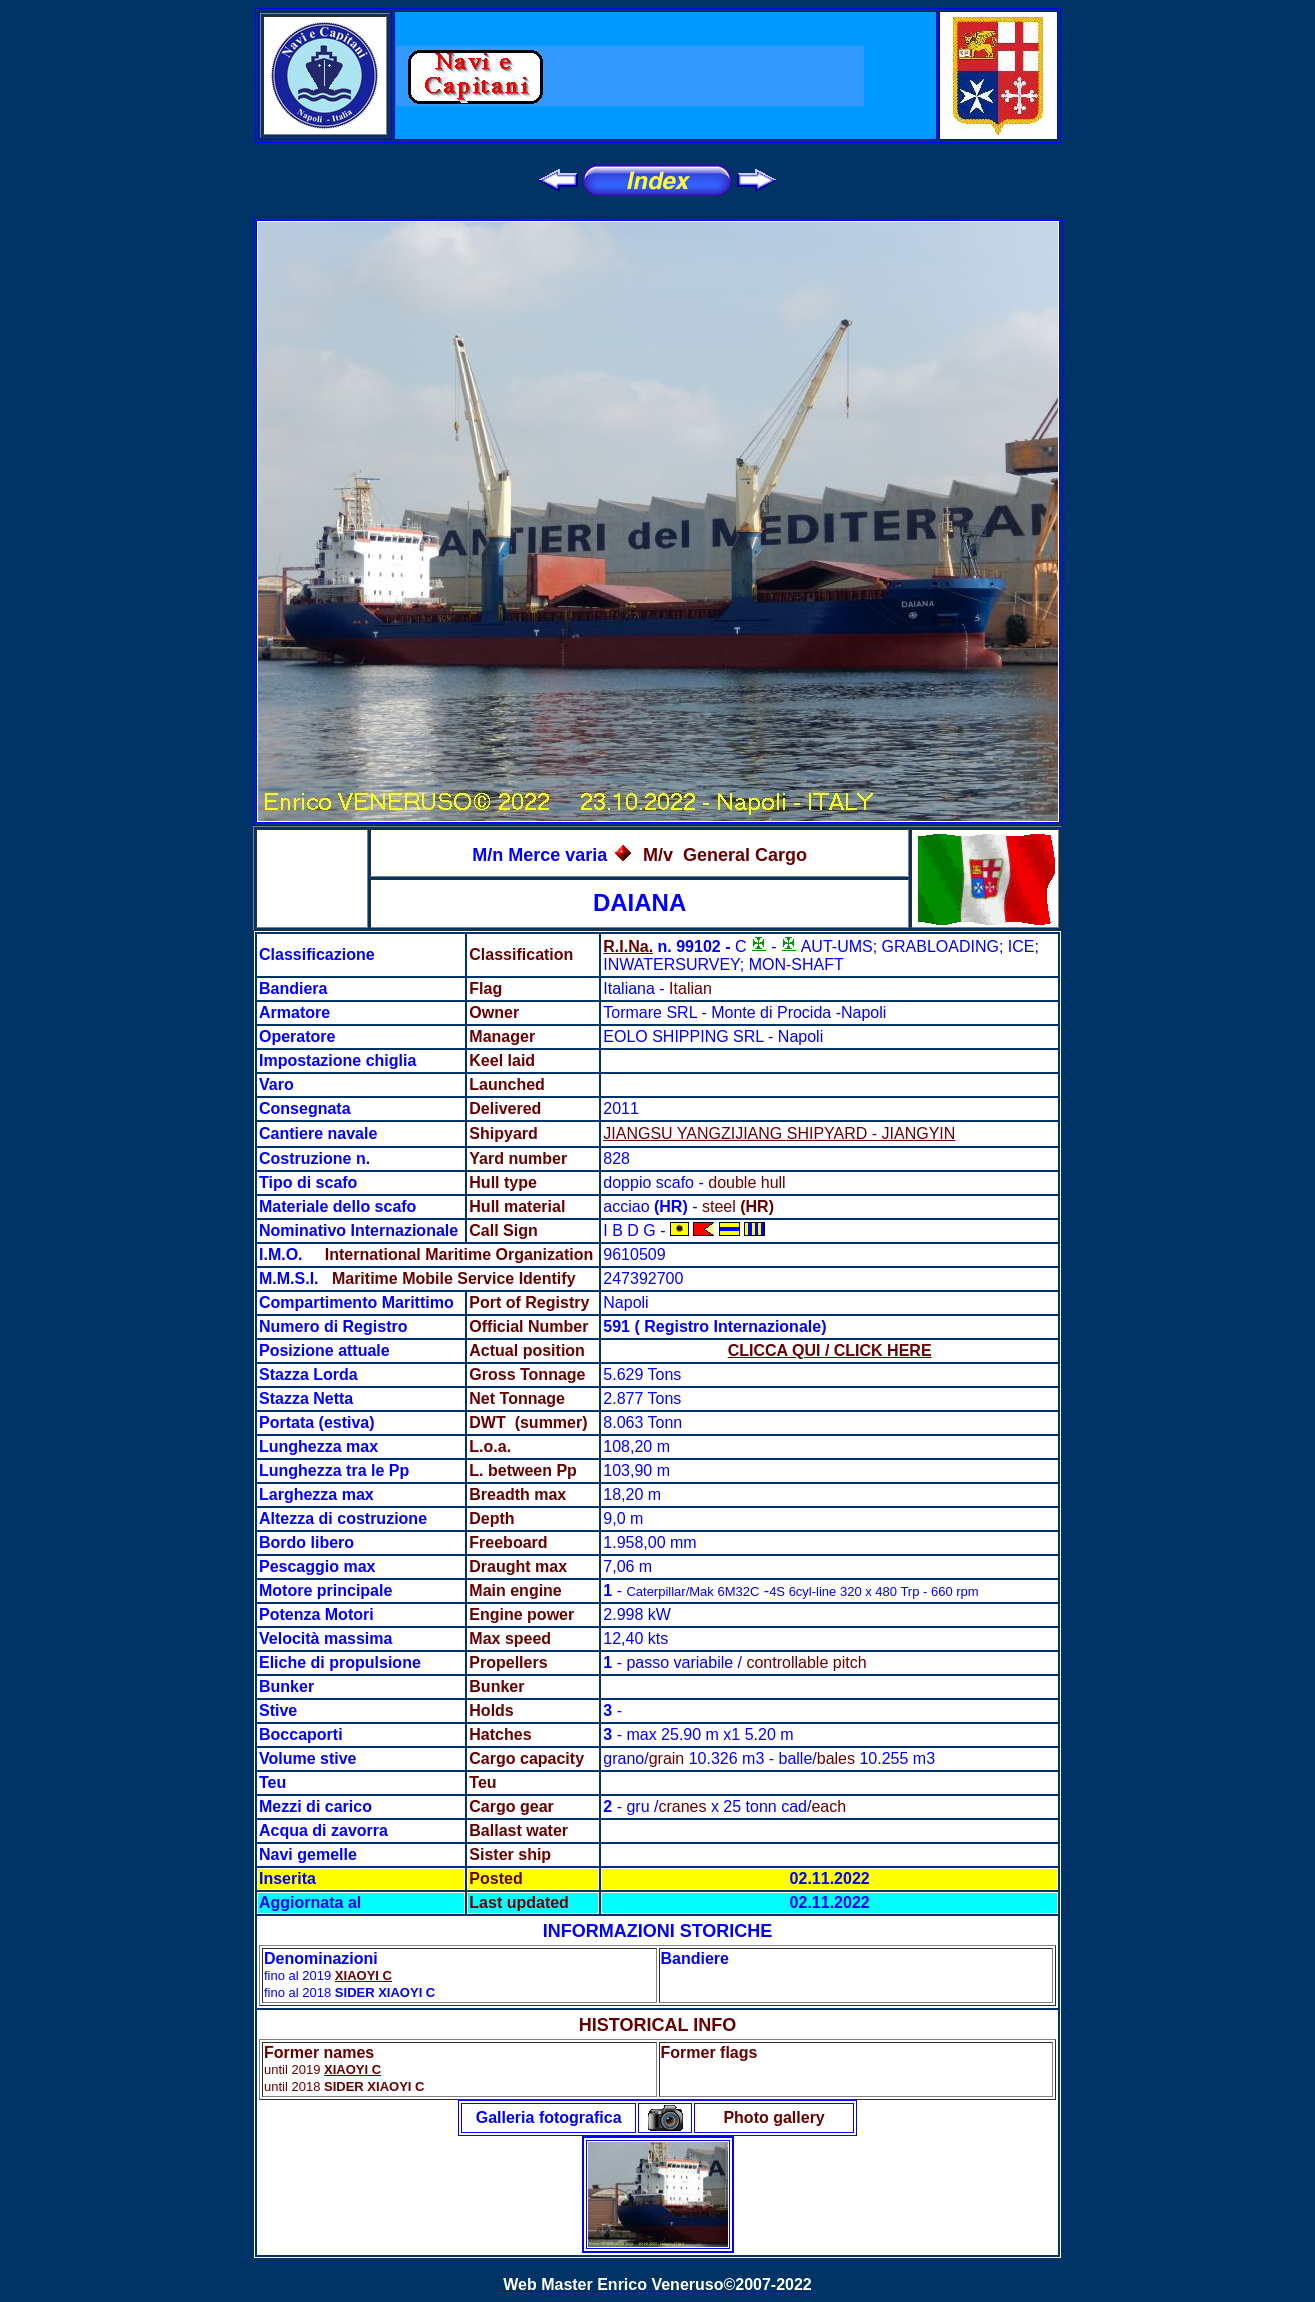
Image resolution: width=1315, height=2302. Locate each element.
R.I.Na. (628, 946)
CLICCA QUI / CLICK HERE (830, 1350)
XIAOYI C (363, 1975)
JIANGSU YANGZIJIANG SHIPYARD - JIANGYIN (779, 1133)
